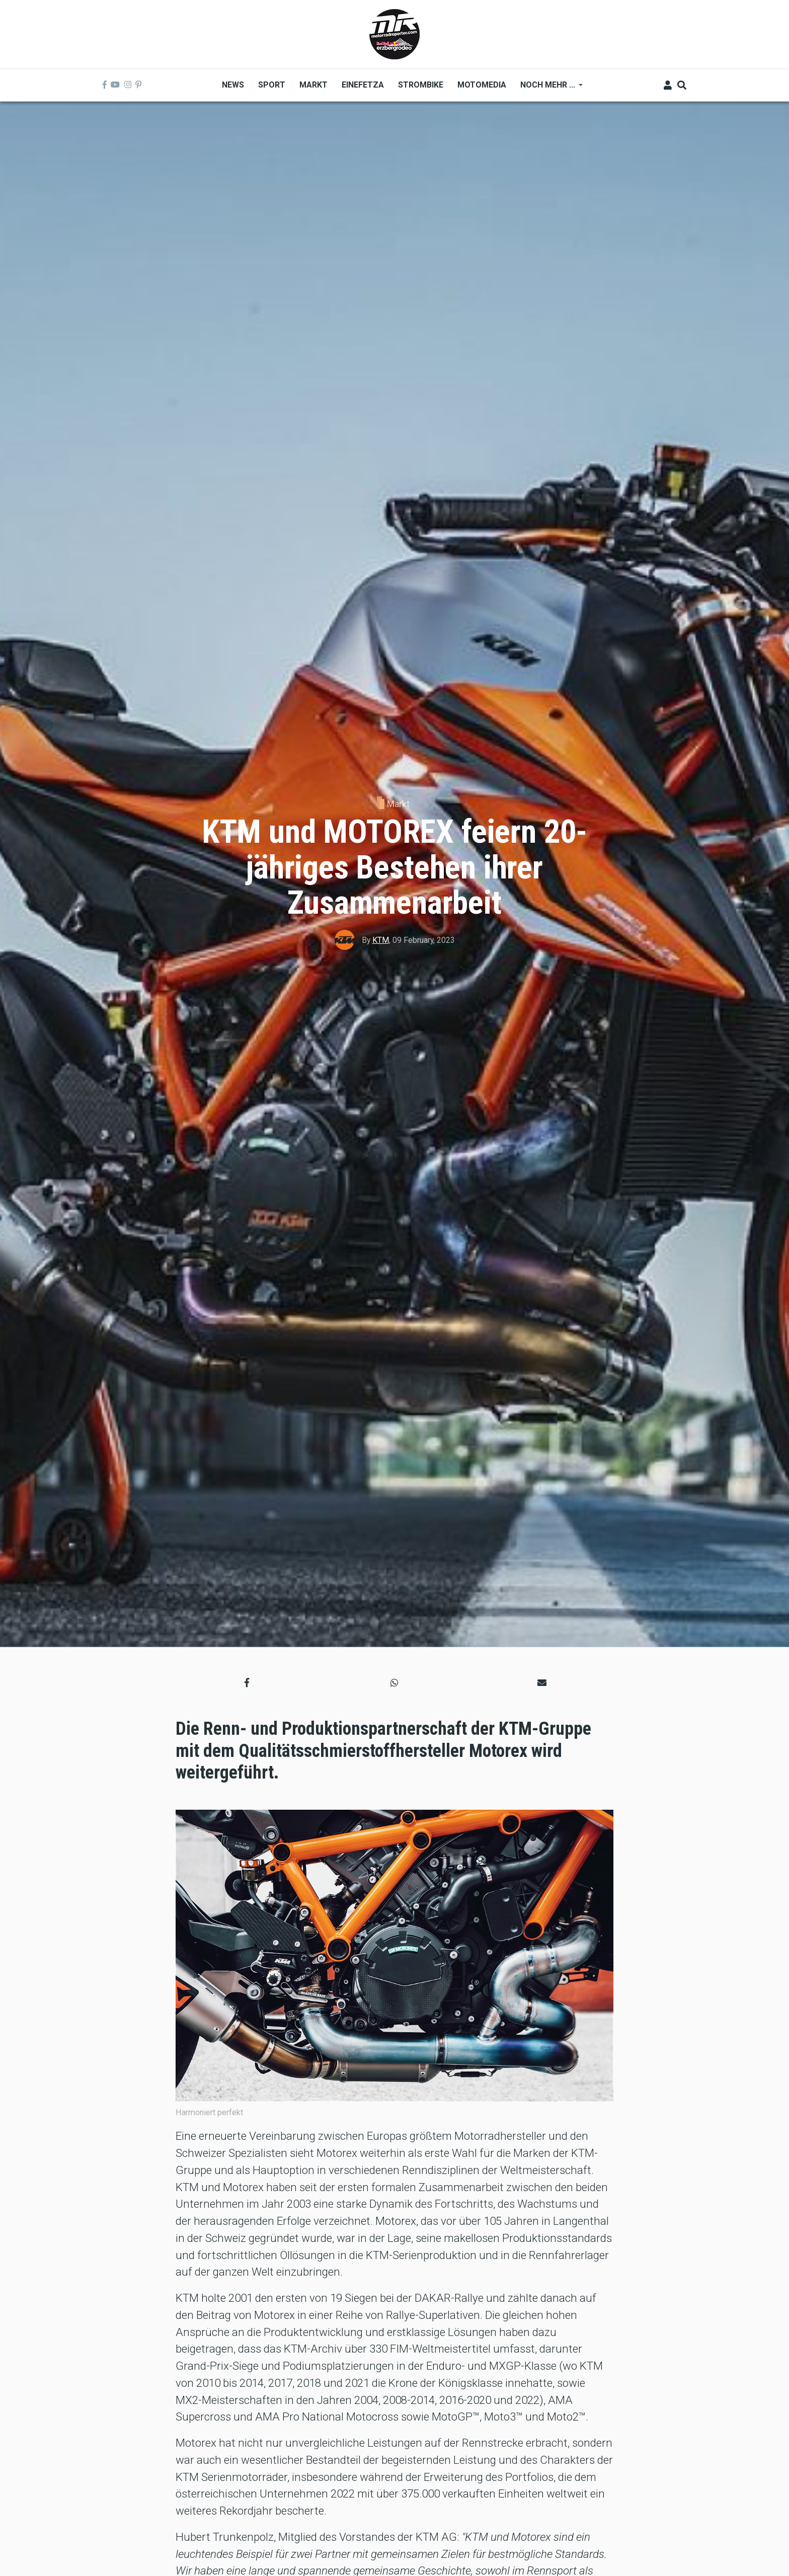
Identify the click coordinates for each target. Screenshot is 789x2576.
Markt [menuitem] (313, 85)
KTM (380, 940)
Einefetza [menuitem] (363, 85)
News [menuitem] (233, 85)
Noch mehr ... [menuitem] (548, 88)
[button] (247, 1682)
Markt (398, 803)
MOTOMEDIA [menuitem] (481, 85)
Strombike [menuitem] (420, 85)
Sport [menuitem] (271, 85)
